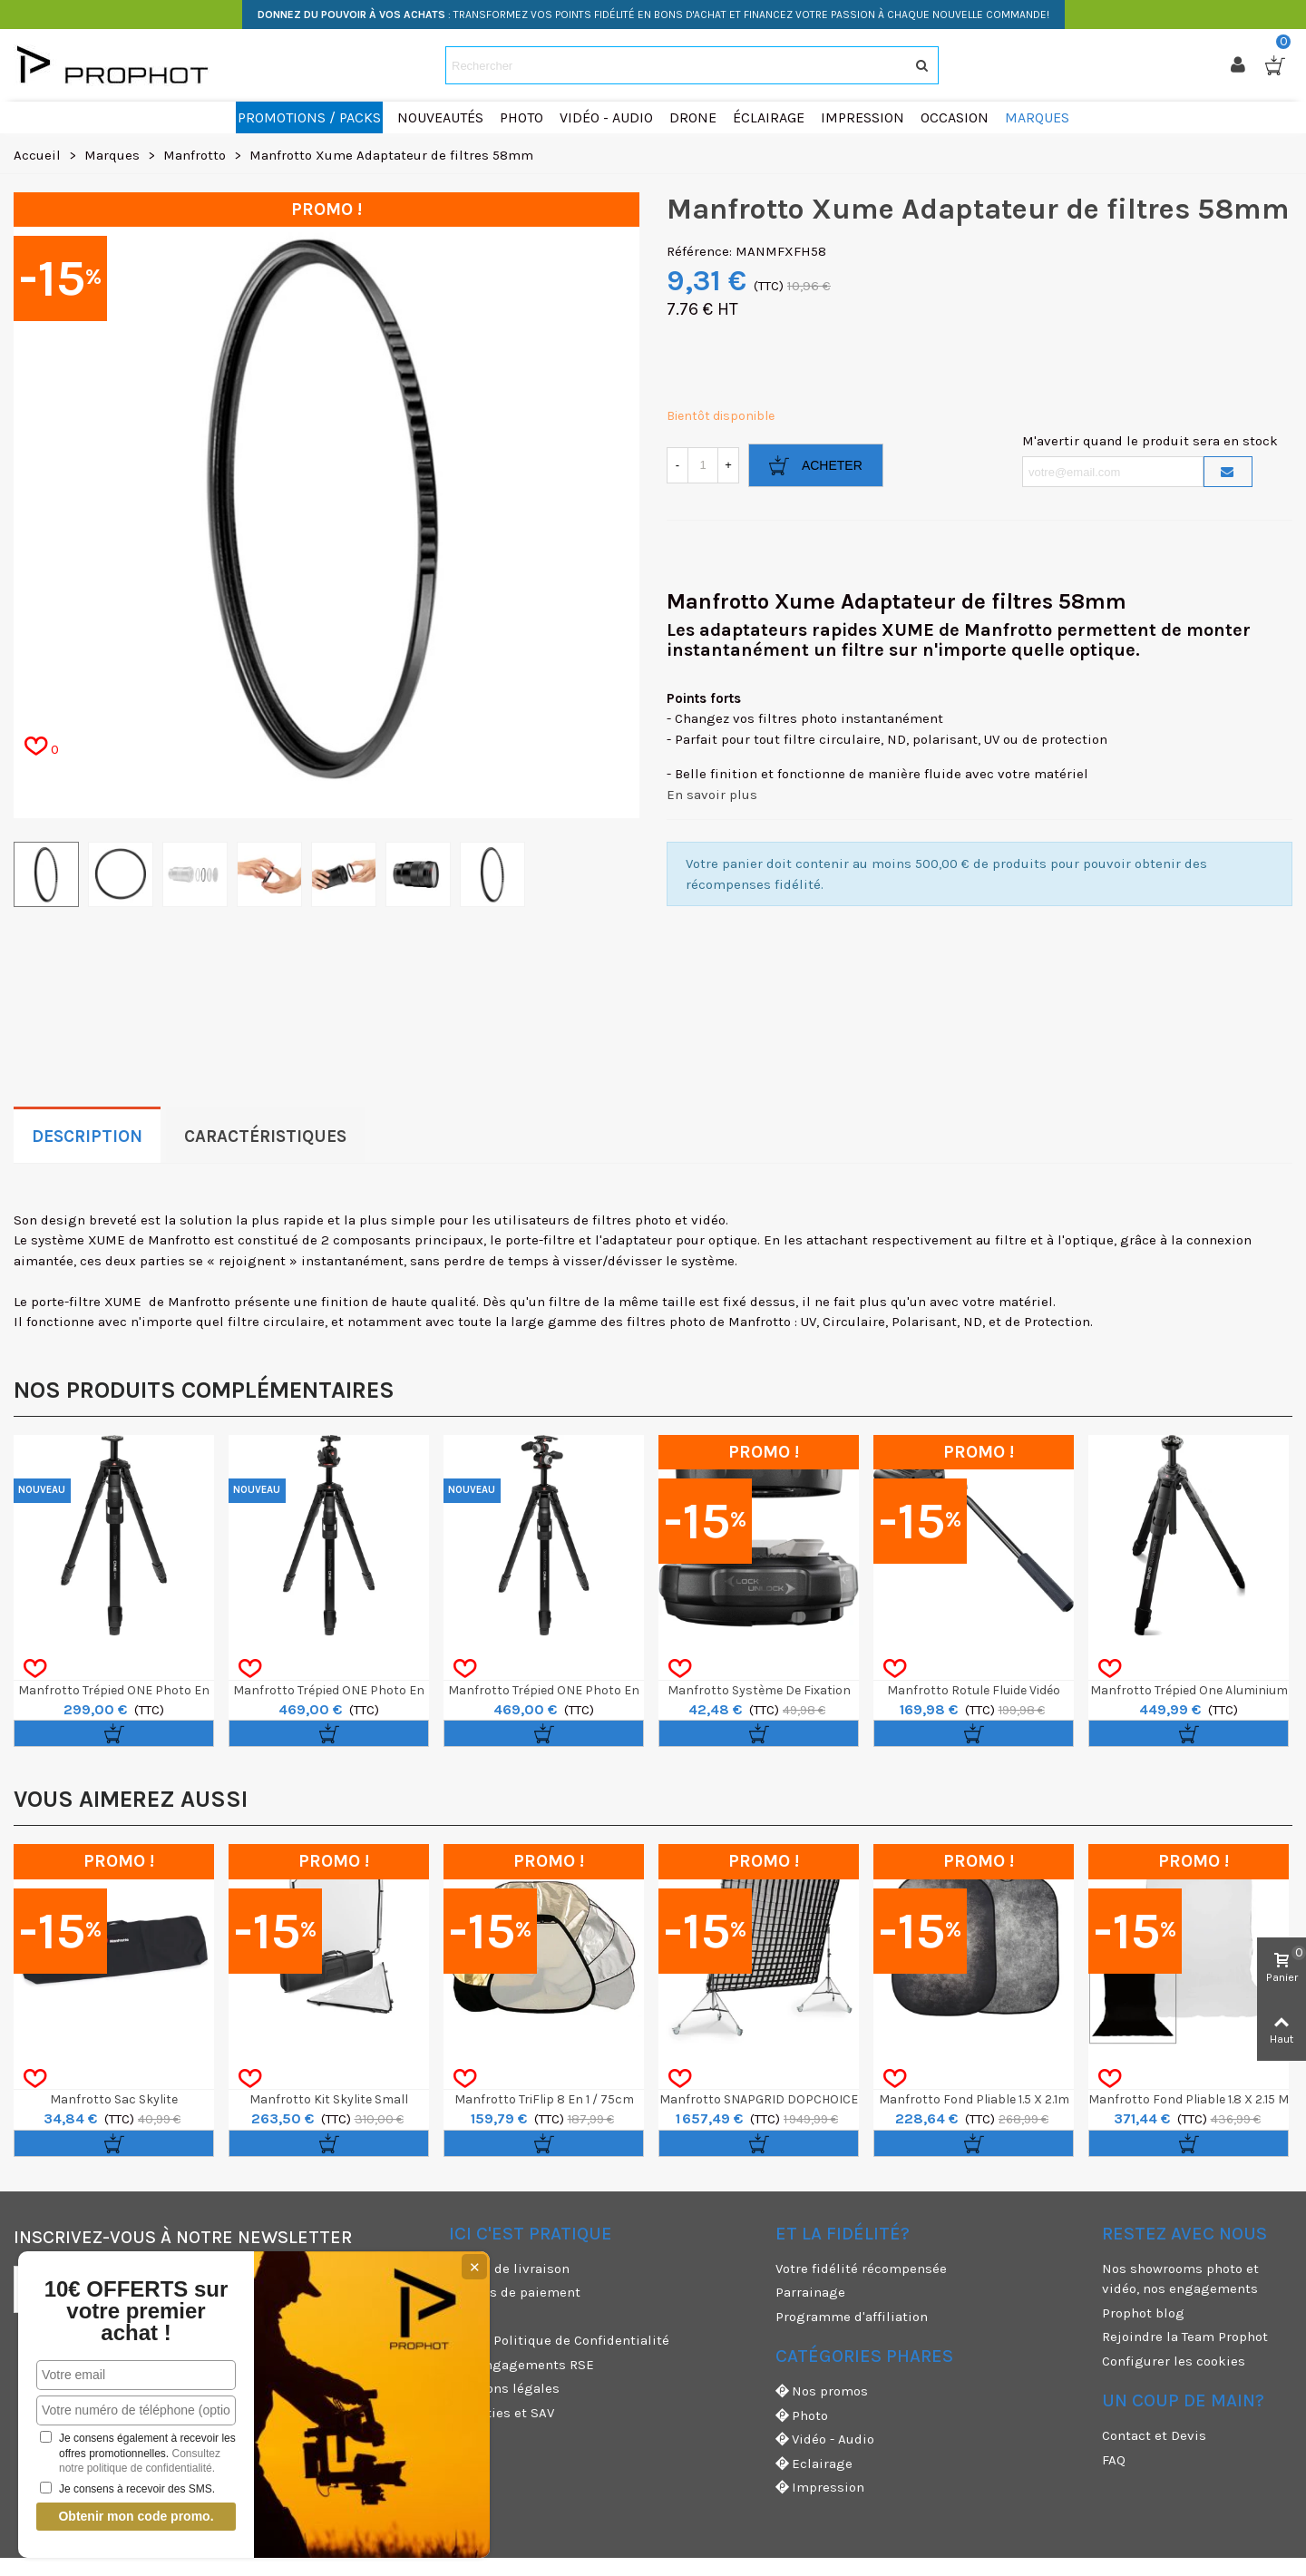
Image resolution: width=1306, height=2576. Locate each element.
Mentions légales (504, 2388)
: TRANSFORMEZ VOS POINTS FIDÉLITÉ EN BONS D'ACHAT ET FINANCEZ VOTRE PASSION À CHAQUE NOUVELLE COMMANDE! (653, 14)
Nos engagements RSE (521, 2364)
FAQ (1114, 2460)
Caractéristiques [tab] (265, 1137)
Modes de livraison (509, 2268)
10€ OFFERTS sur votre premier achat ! (136, 2311)
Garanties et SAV (501, 2413)
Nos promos (821, 2391)
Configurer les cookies (1173, 2361)
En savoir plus (712, 794)
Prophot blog (1143, 2313)
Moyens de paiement (514, 2292)
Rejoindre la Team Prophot (1185, 2336)
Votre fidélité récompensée (861, 2268)
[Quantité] (702, 465)
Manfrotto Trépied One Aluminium (1189, 1690)
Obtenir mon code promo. (135, 2516)
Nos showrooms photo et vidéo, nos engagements (1180, 2279)
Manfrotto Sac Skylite (114, 2099)
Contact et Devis (1154, 2435)
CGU (461, 2316)
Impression (819, 2487)
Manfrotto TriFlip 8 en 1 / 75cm (544, 2099)
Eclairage (814, 2464)
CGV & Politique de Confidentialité (559, 2340)
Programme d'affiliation (851, 2316)
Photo (801, 2415)
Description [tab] (87, 1137)
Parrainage (810, 2292)
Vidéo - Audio (824, 2439)
